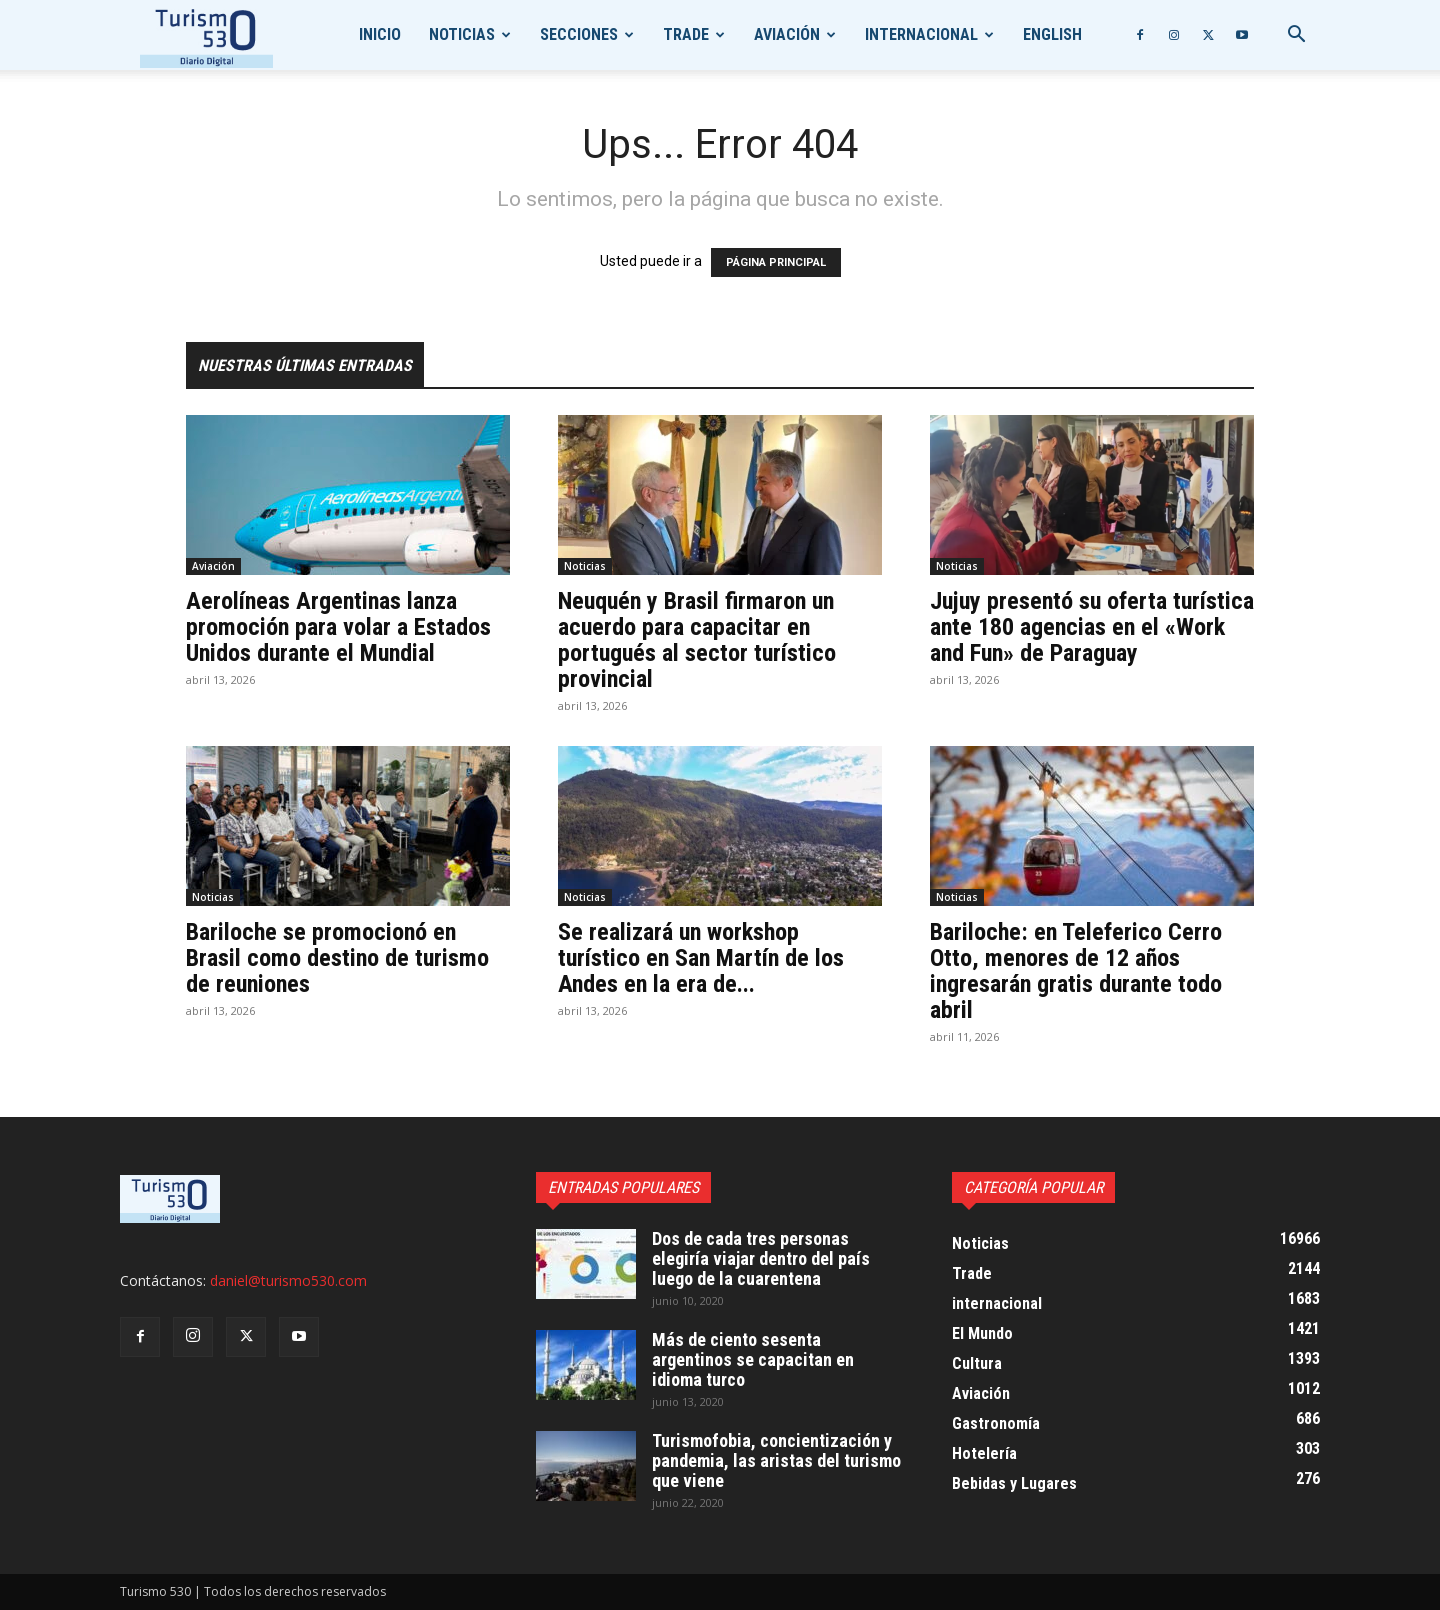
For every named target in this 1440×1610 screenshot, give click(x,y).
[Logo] (206, 35)
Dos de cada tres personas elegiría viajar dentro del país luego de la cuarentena (761, 1258)
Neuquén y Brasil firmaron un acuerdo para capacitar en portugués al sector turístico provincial (697, 640)
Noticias (462, 34)
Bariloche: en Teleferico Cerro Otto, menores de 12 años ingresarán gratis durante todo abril (1076, 971)
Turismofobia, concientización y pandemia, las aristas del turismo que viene (776, 1460)
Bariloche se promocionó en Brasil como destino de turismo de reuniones (337, 958)
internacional (921, 34)
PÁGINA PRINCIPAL (776, 262)
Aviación (787, 34)
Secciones (579, 34)
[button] (1296, 36)
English (1052, 34)
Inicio (380, 34)
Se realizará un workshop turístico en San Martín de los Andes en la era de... (701, 958)
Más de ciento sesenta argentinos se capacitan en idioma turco (753, 1359)
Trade (686, 34)
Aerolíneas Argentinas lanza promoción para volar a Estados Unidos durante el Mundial (338, 627)
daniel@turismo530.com (288, 1280)
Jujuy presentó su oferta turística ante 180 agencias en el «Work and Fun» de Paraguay (1092, 627)
